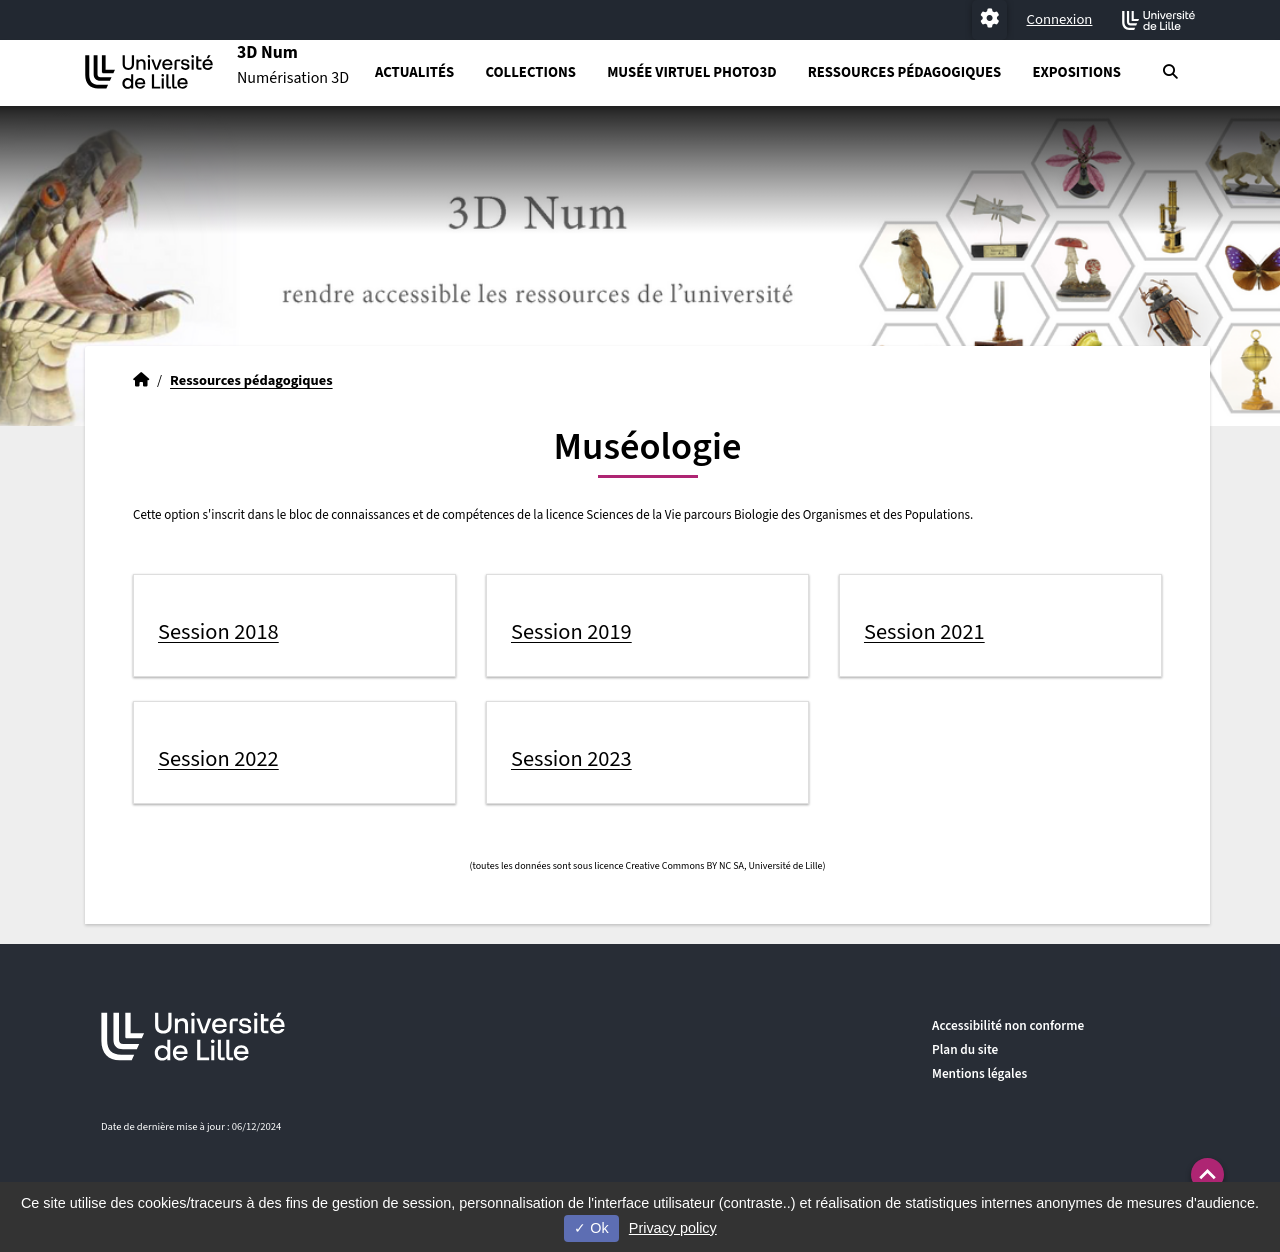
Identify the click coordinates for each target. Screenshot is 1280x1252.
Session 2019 (571, 632)
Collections (530, 72)
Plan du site (965, 1049)
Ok (591, 1228)
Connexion (1060, 19)
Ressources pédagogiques (905, 72)
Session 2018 (218, 632)
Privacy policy (673, 1228)
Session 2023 (571, 759)
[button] (1207, 1174)
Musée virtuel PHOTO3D (691, 72)
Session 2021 (924, 632)
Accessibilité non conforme (1008, 1025)
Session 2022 (218, 759)
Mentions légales (979, 1073)
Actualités (414, 72)
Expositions (1076, 72)
